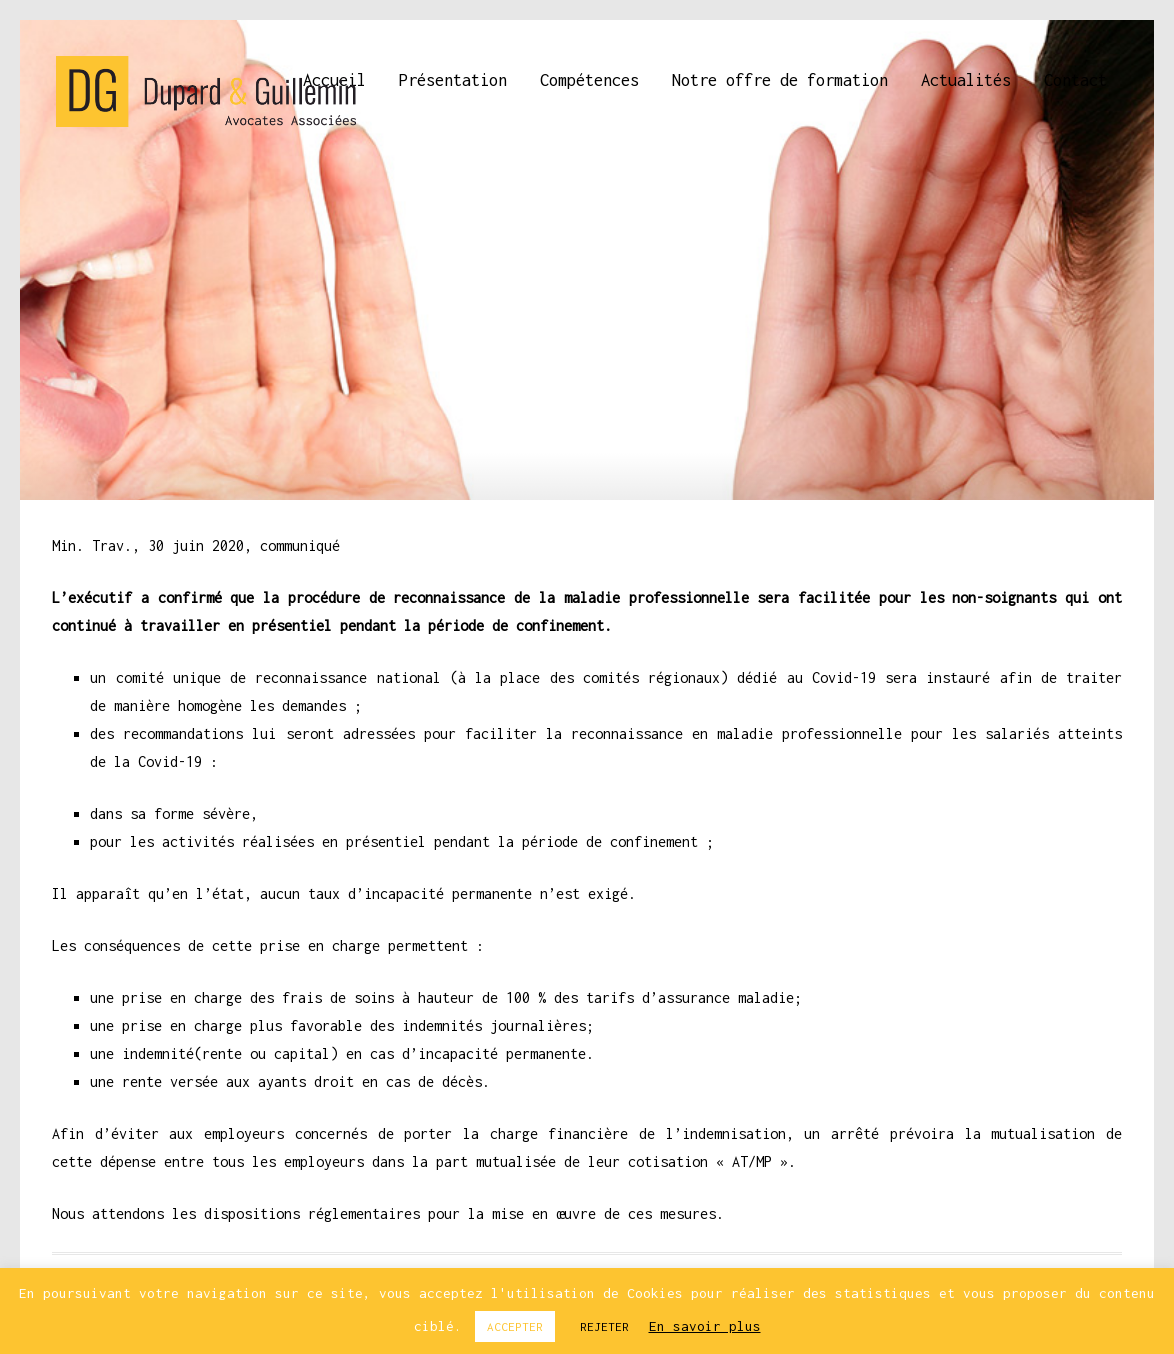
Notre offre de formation (780, 80)
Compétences (589, 80)
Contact (1075, 80)
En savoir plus (705, 1326)
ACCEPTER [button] (515, 1326)
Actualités (966, 80)
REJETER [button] (604, 1326)
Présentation (453, 80)
